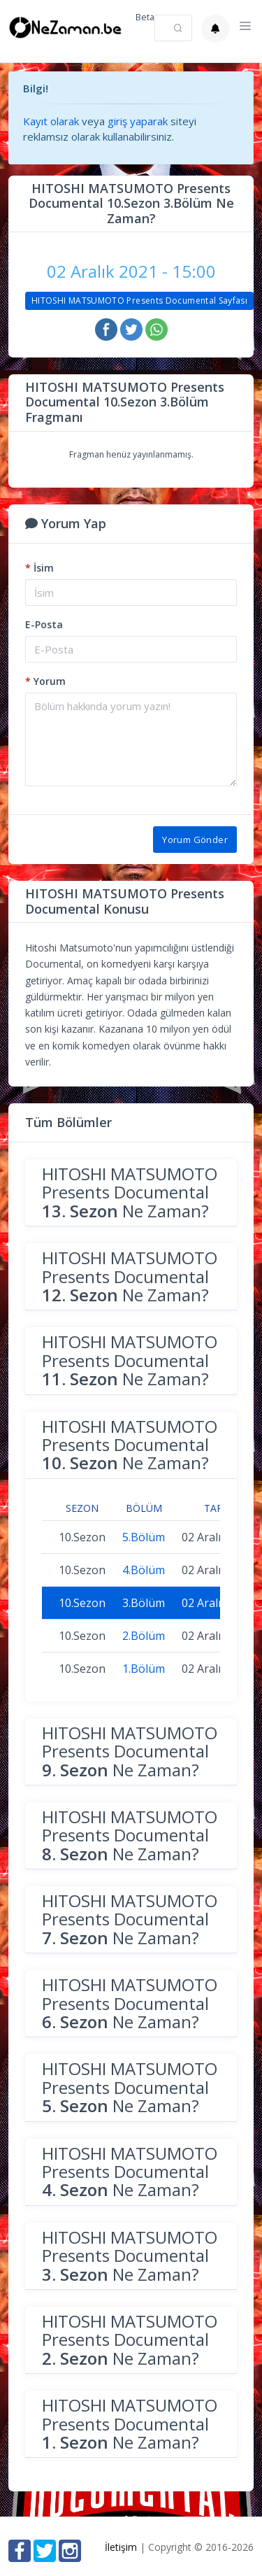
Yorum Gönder (195, 839)
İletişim (121, 2547)
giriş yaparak (138, 121)
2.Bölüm (143, 1635)
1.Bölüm (143, 1668)
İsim (39, 567)
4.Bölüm (143, 1570)
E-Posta (44, 624)
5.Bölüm (143, 1537)
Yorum (45, 681)
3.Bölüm (143, 1603)
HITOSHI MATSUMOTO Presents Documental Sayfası (139, 300)
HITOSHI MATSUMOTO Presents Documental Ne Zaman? (129, 1192)
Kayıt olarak (51, 121)
